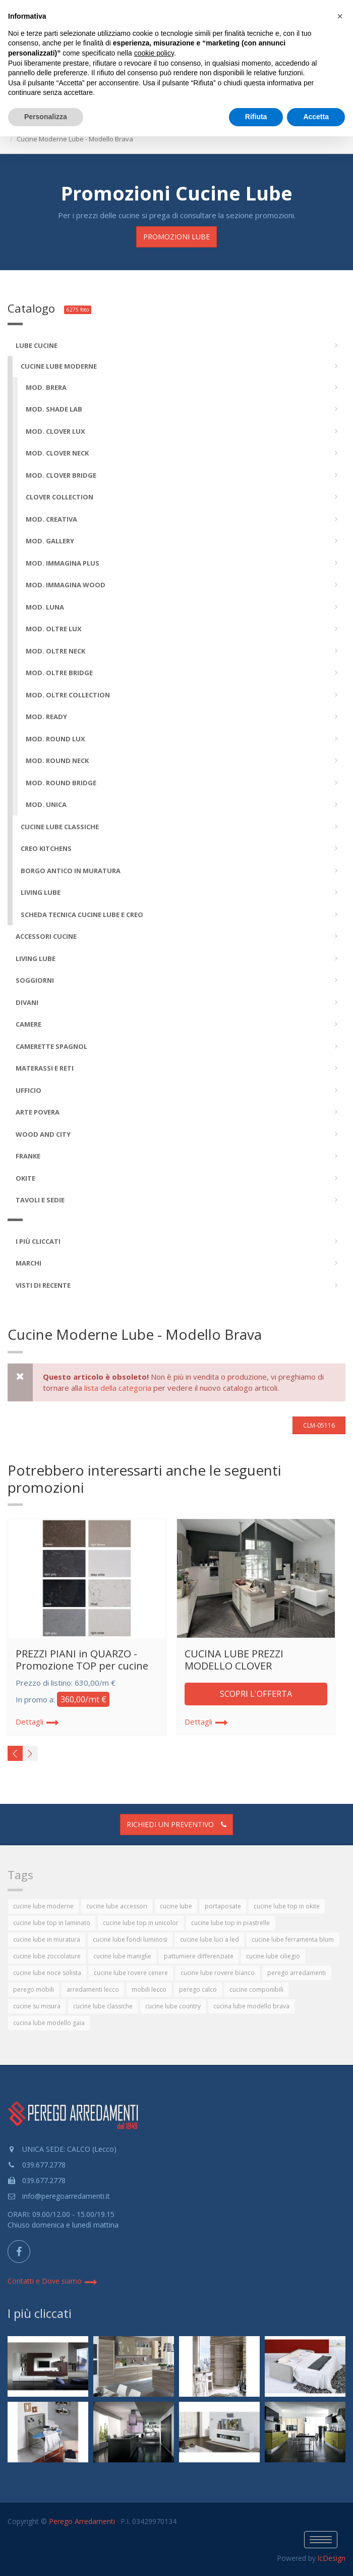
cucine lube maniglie (122, 1956)
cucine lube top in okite (287, 1906)
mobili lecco (149, 1989)
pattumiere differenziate (198, 1956)
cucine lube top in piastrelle (230, 1922)
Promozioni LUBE (176, 236)
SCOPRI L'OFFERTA (256, 1693)
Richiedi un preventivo (176, 1824)
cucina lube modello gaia (49, 2022)
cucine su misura (37, 2006)
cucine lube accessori (116, 1906)
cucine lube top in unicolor (141, 1922)
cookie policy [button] (154, 53)
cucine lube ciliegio (273, 1956)
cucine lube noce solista (47, 1972)
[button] (340, 16)
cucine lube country (173, 2006)
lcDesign (331, 2558)
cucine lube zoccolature (47, 1956)
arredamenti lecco (93, 1989)
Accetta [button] (316, 117)
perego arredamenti (296, 1972)
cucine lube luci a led (209, 1939)
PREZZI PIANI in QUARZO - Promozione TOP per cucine (82, 1660)
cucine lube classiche (103, 2006)
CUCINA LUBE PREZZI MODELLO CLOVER (234, 1660)
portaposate (223, 1906)
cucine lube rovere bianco (218, 1972)
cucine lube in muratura (46, 1939)
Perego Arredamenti (82, 2521)
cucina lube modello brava (251, 2006)
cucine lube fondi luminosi (130, 1939)
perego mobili (33, 1989)
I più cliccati (40, 2313)
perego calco (198, 1989)
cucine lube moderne (43, 1906)
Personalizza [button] (45, 117)
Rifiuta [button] (256, 117)
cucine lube (176, 1906)
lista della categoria (117, 1388)
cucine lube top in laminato (51, 1922)
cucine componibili (256, 1989)
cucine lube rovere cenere (131, 1972)
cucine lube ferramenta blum (293, 1939)
